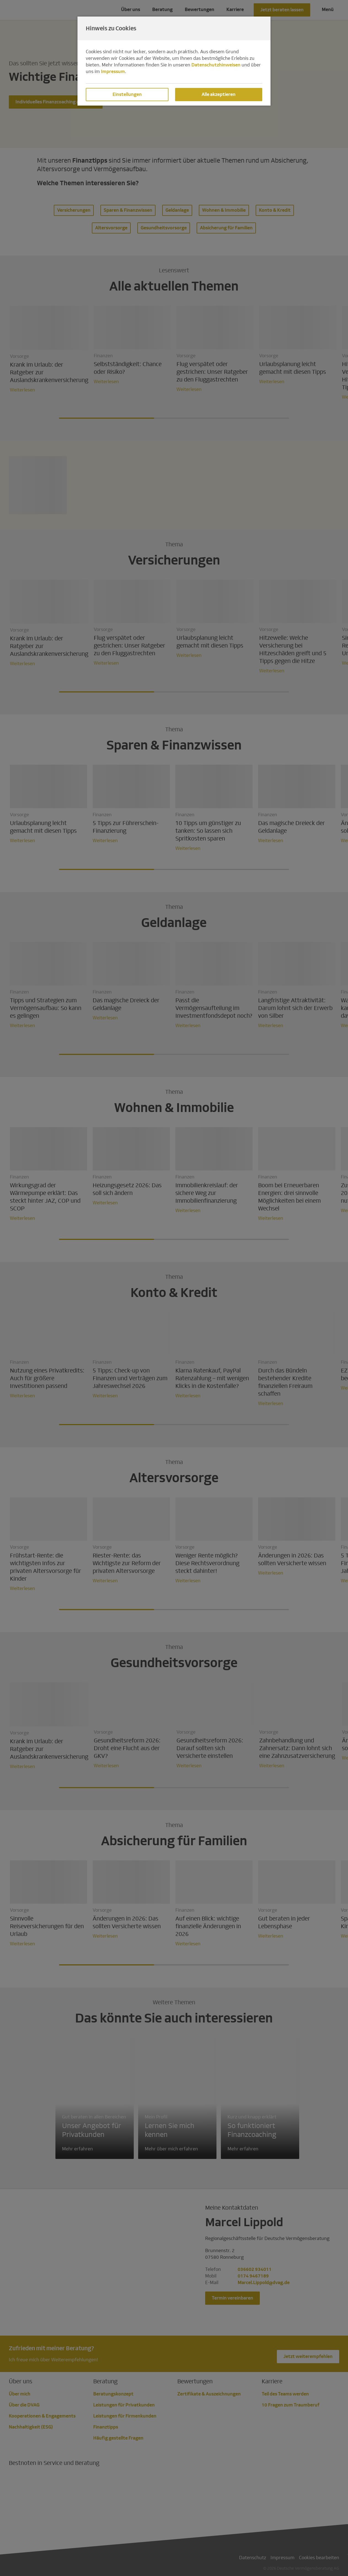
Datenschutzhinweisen (215, 65)
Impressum (113, 71)
